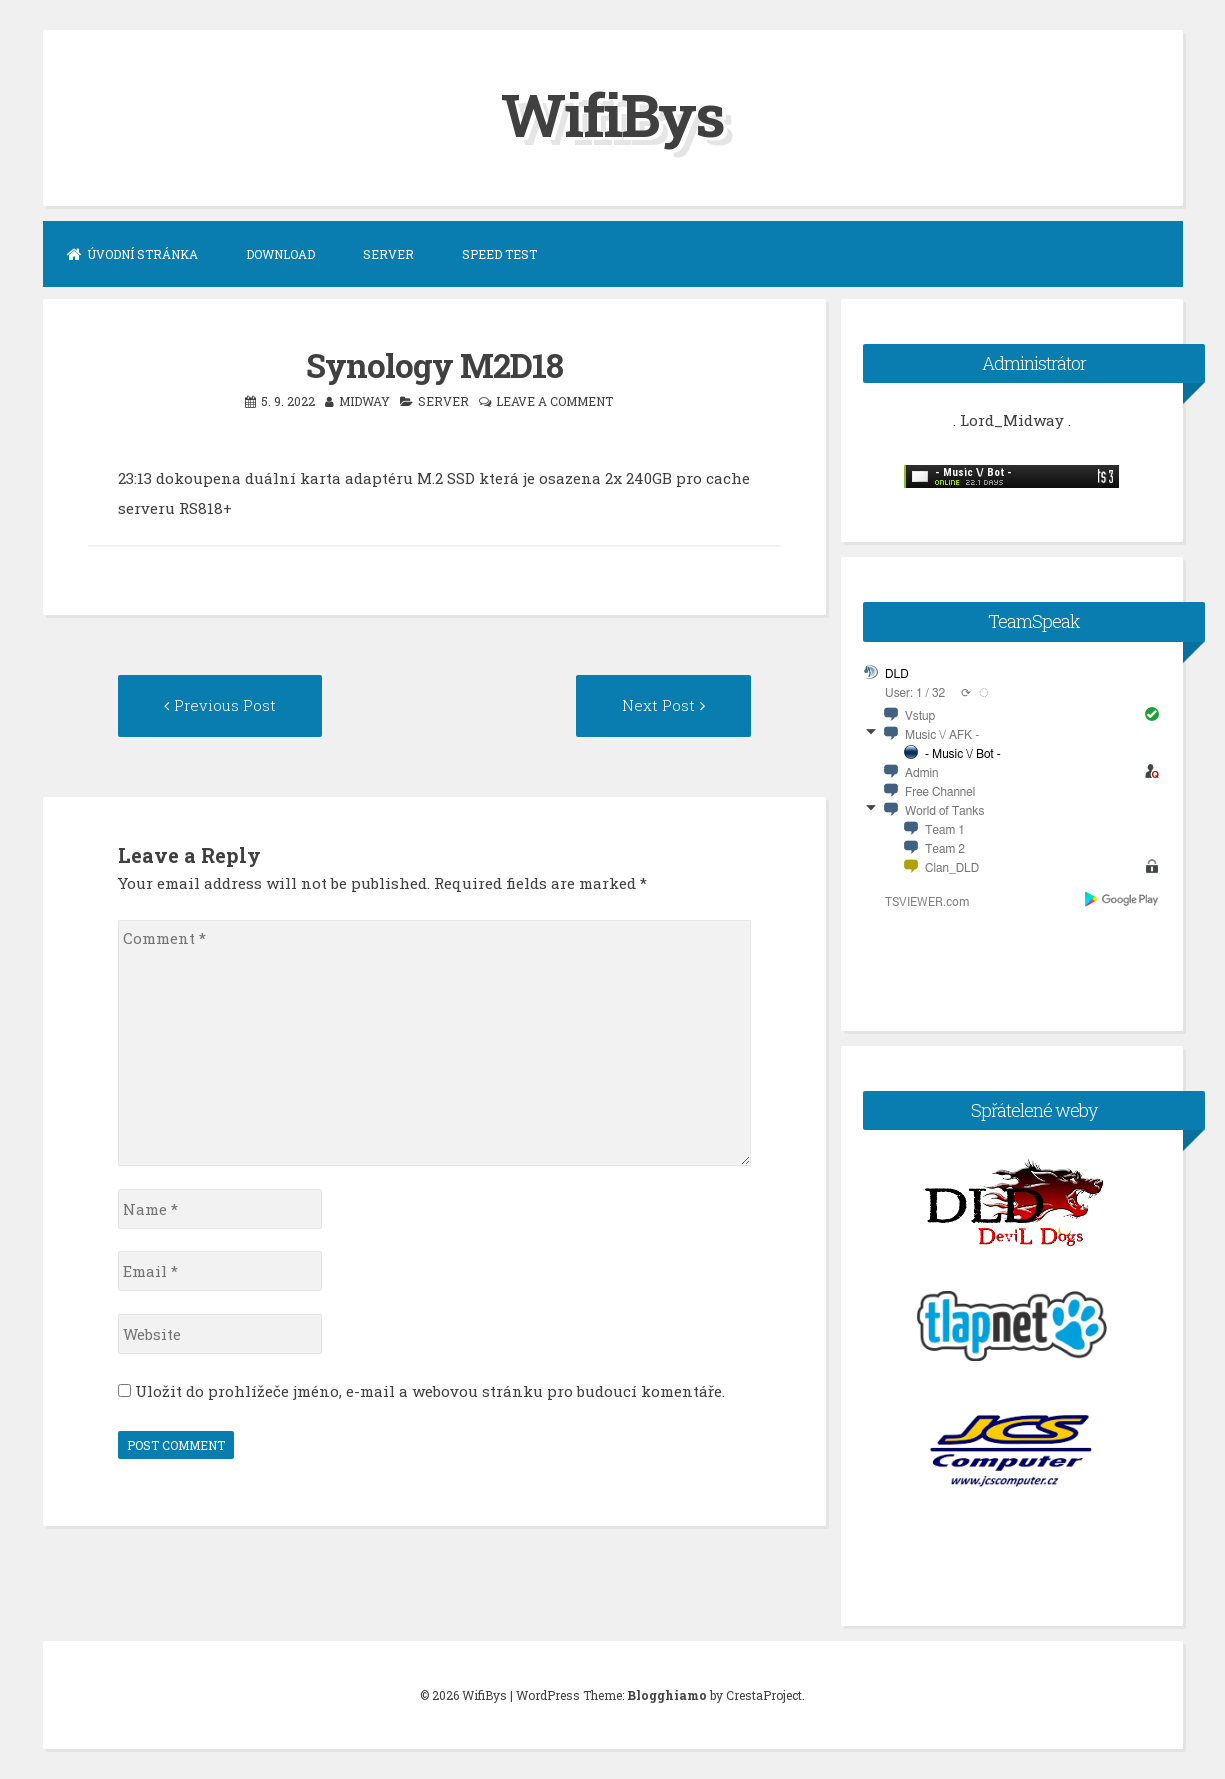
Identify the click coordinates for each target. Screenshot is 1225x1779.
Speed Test (499, 254)
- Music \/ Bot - (963, 754)
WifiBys (612, 113)
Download (280, 254)
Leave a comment (554, 401)
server (443, 401)
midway (364, 401)
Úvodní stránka (132, 254)
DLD (897, 674)
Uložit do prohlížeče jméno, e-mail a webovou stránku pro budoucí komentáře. (430, 1391)
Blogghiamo (667, 1695)
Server (388, 254)
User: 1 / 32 (915, 693)
